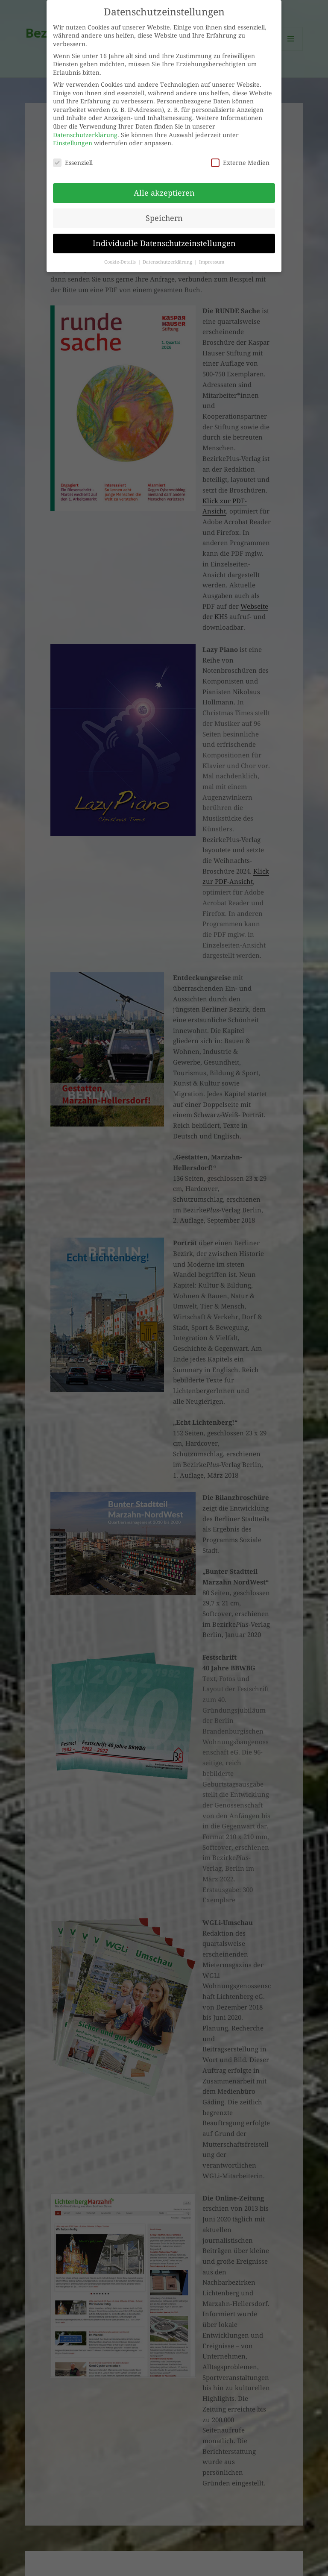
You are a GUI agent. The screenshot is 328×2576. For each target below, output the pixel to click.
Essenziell (73, 160)
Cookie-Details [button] (120, 260)
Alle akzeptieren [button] (164, 190)
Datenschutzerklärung (85, 133)
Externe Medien (240, 160)
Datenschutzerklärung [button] (168, 260)
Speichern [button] (164, 216)
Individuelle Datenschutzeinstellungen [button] (164, 241)
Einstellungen (72, 141)
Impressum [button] (211, 260)
